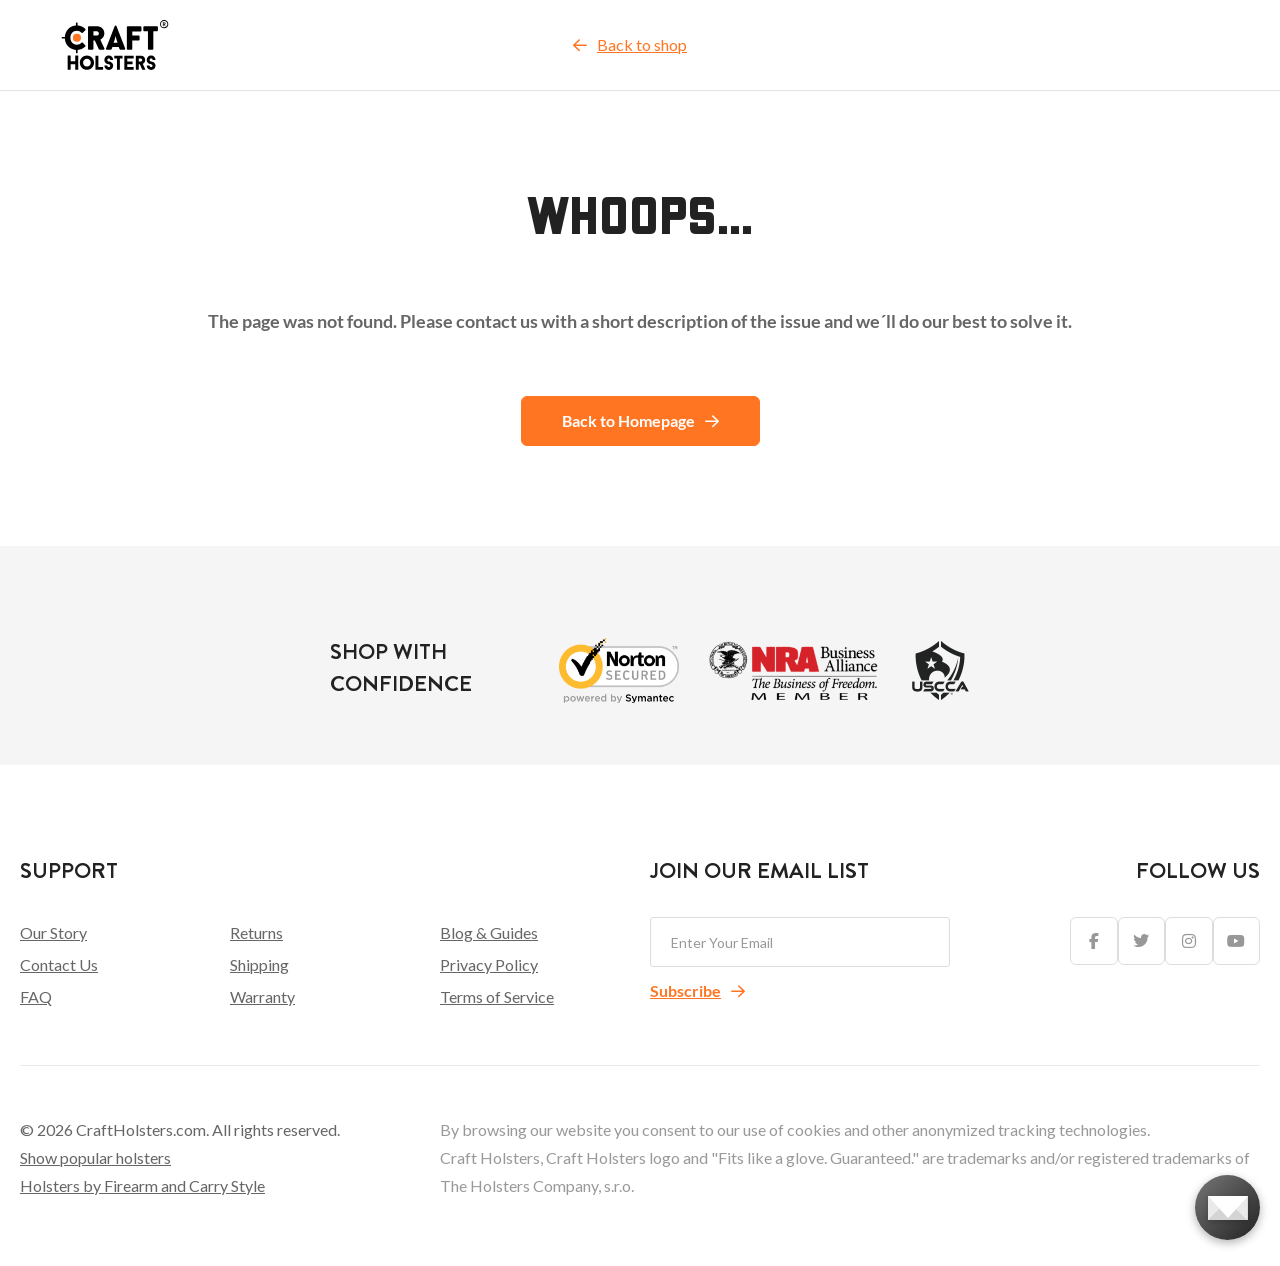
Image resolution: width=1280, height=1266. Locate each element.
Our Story (53, 932)
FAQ (36, 996)
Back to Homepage (640, 420)
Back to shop (630, 44)
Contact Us (59, 964)
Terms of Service (497, 996)
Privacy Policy (489, 964)
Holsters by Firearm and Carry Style (142, 1185)
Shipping (259, 964)
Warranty (262, 996)
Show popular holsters (95, 1157)
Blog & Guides (489, 932)
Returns (256, 932)
